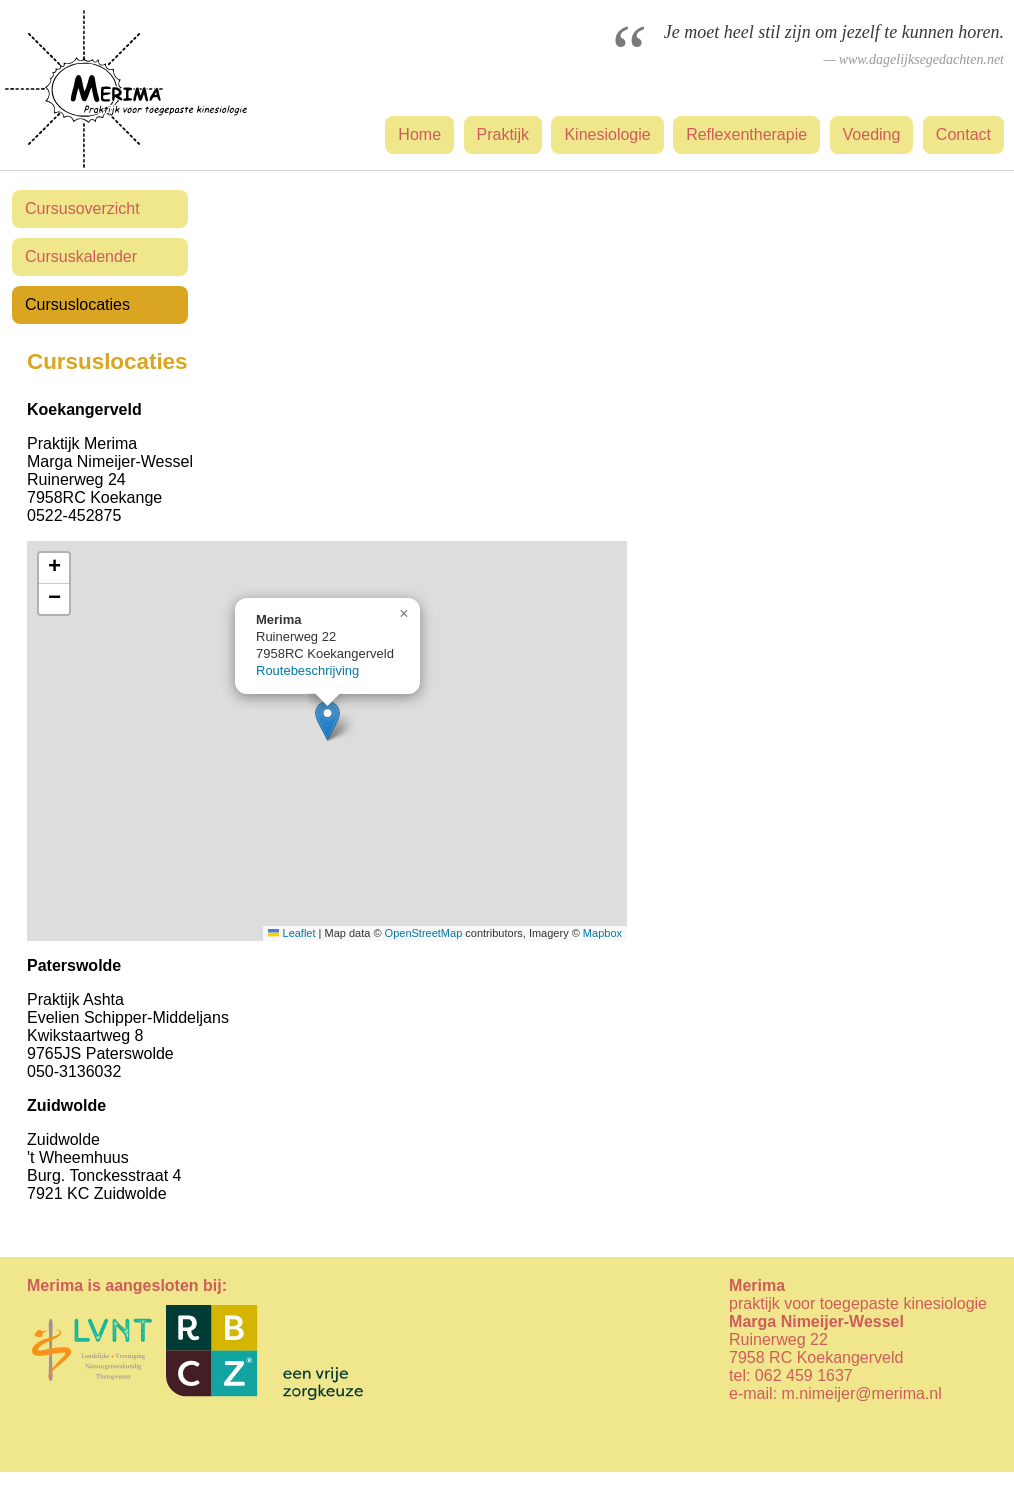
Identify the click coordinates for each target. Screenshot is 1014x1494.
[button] (327, 720)
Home (419, 134)
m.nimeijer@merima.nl (862, 1393)
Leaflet (291, 933)
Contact (963, 134)
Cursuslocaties (77, 304)
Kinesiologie (607, 134)
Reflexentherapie (746, 134)
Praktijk (503, 134)
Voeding (872, 134)
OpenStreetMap (424, 933)
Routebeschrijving (307, 670)
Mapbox (602, 933)
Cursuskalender (81, 256)
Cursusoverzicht (82, 208)
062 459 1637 (804, 1375)
